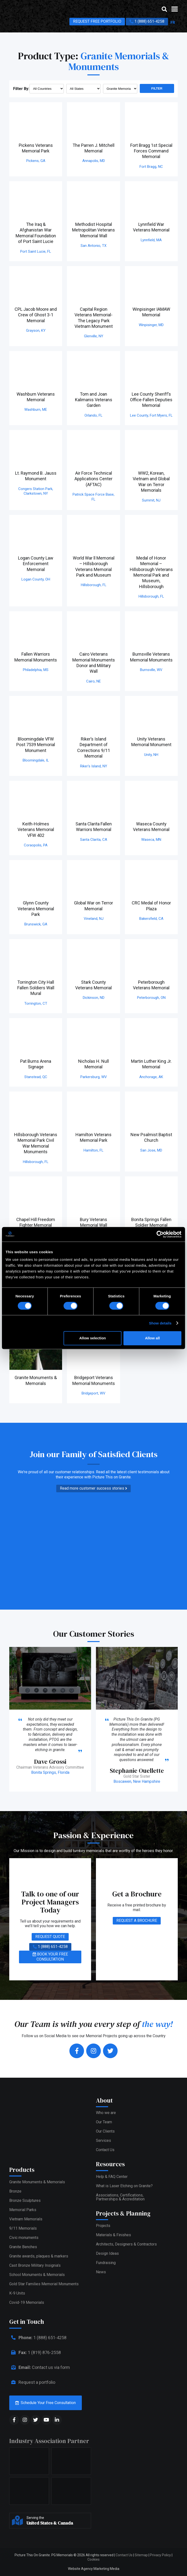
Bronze (15, 2191)
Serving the (57, 2521)
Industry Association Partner (49, 2441)
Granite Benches (23, 2247)
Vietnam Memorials (25, 2219)
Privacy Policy (160, 2555)
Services (103, 2140)
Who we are (106, 2112)
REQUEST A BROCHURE (136, 1920)
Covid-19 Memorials (26, 2302)
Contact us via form (39, 2367)
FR (172, 22)
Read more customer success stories (93, 1488)
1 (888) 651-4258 (147, 21)
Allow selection (92, 1338)
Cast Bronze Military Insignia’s (35, 2265)
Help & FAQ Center (112, 2176)
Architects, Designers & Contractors (126, 2244)
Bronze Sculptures (25, 2200)
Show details (160, 1323)
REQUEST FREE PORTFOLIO (97, 21)
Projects (103, 2225)
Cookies (93, 2559)
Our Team (104, 2122)
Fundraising (106, 2262)
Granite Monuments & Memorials (37, 2182)
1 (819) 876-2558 (35, 2352)
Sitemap (141, 2555)
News (101, 2272)
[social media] (14, 2420)
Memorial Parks (22, 2209)
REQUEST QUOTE (50, 1936)
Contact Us (105, 2149)
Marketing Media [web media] (106, 2569)
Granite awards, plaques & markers (38, 2256)
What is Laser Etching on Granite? (124, 2186)
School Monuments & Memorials (37, 2274)
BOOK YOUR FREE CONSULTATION (50, 1957)
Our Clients (105, 2131)
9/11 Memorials (23, 2228)
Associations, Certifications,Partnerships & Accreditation (120, 2197)
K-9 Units (17, 2293)
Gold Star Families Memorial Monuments (44, 2284)
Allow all (152, 1338)
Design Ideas (107, 2253)
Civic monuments (23, 2237)
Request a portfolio (32, 2382)
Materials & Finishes (113, 2235)
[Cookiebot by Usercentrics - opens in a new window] (160, 1234)
